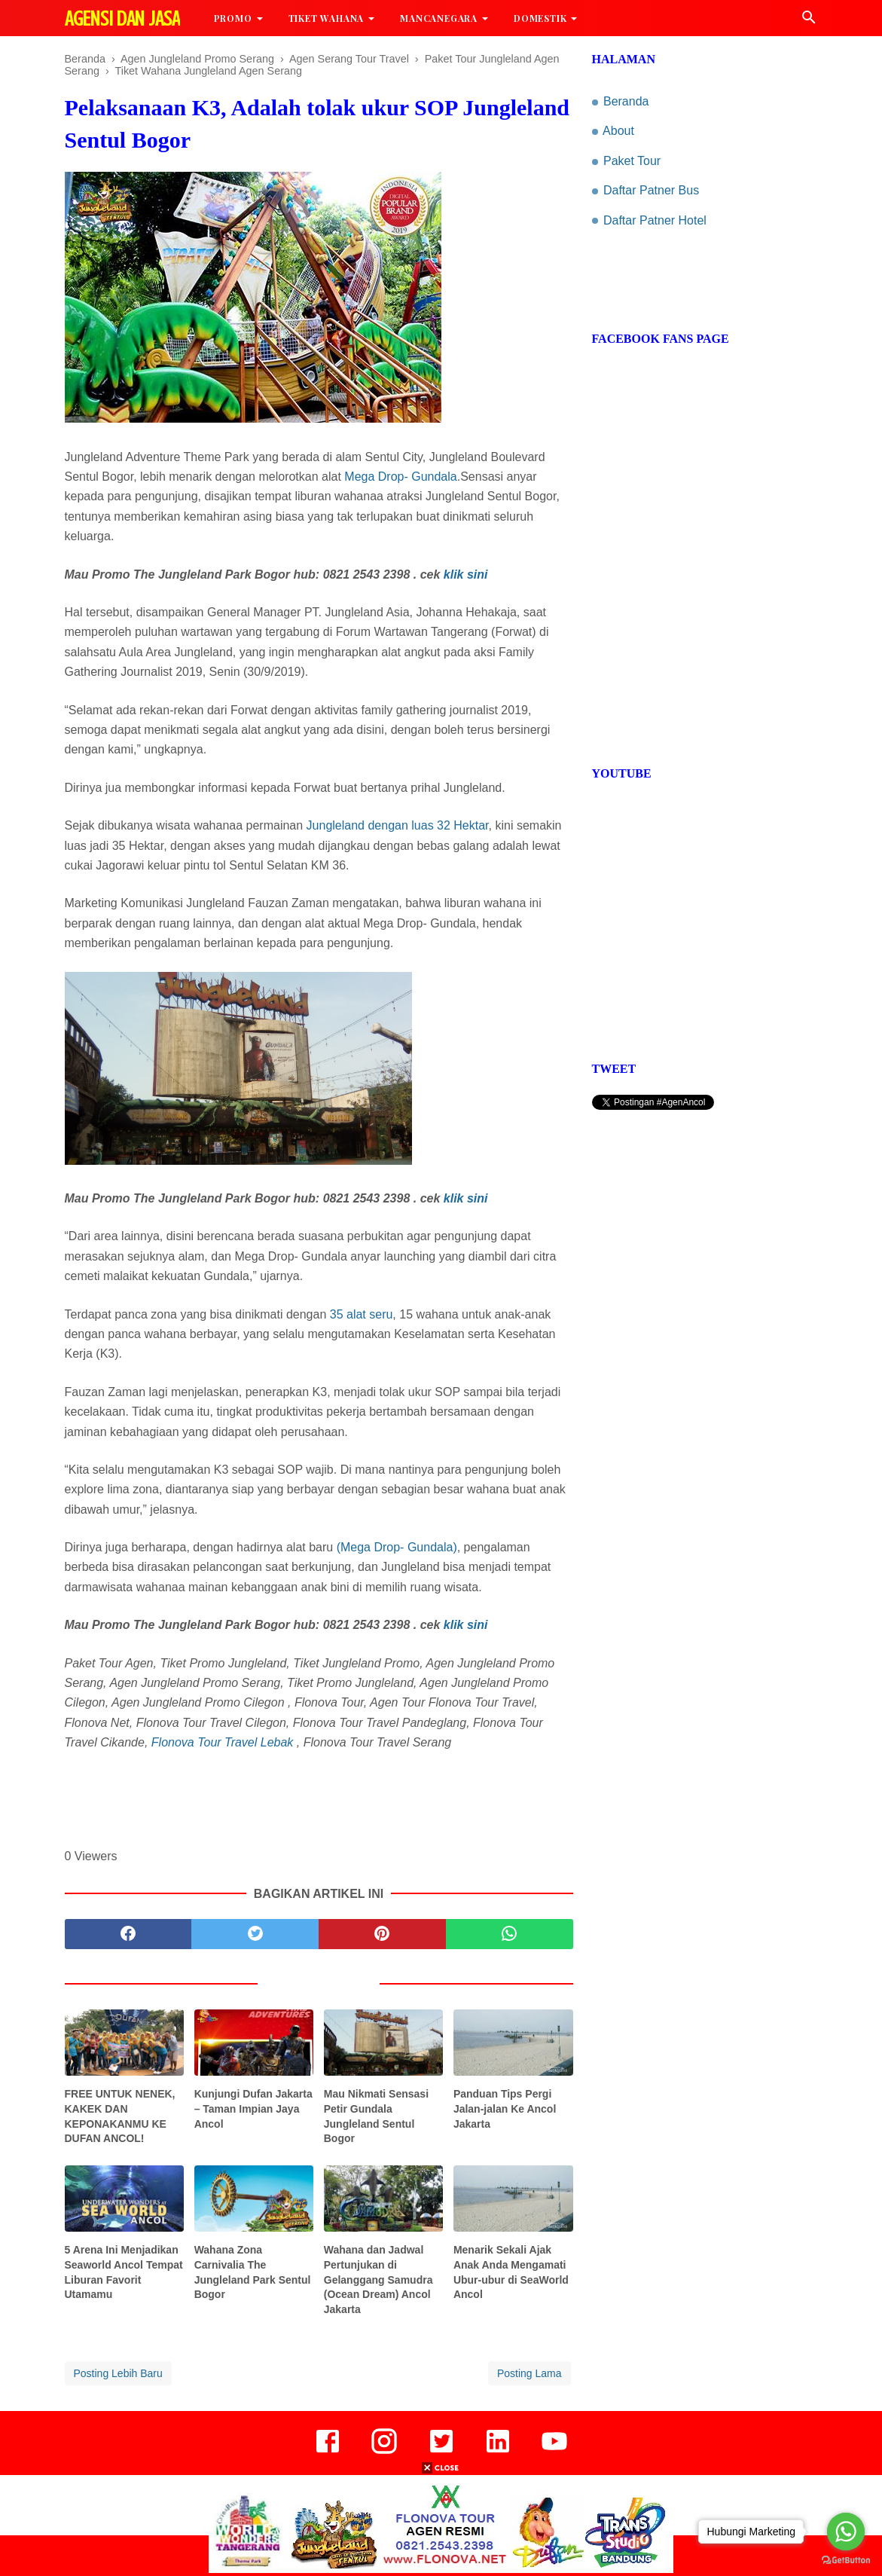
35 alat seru (361, 1314)
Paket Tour (632, 160)
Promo (233, 18)
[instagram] (384, 2451)
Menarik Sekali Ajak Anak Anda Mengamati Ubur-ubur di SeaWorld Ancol (511, 2272)
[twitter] (255, 1934)
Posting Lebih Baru (118, 2373)
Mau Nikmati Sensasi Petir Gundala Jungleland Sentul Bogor (376, 2116)
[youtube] (554, 2451)
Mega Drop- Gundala (400, 476)
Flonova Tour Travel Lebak (222, 1742)
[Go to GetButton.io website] (846, 2560)
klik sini (466, 574)
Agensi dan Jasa (122, 19)
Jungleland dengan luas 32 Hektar (398, 825)
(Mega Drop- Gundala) (395, 1547)
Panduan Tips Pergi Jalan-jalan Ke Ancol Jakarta (504, 2108)
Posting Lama (529, 2373)
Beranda (626, 101)
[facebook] (128, 1934)
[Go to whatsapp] (846, 2531)
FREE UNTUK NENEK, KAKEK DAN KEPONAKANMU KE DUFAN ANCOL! (120, 2116)
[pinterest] (382, 1934)
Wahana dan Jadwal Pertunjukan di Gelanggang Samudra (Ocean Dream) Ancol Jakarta (378, 2279)
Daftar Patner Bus (651, 190)
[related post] (125, 2042)
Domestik (540, 18)
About (618, 130)
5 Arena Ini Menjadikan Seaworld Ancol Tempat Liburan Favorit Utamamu (124, 2272)
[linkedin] (498, 2451)
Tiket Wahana (326, 18)
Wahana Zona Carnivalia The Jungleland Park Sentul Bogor (252, 2272)
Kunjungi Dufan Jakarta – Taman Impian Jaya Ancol (253, 2108)
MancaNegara (439, 18)
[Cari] (809, 21)
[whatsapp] (509, 1934)
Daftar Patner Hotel (655, 220)
